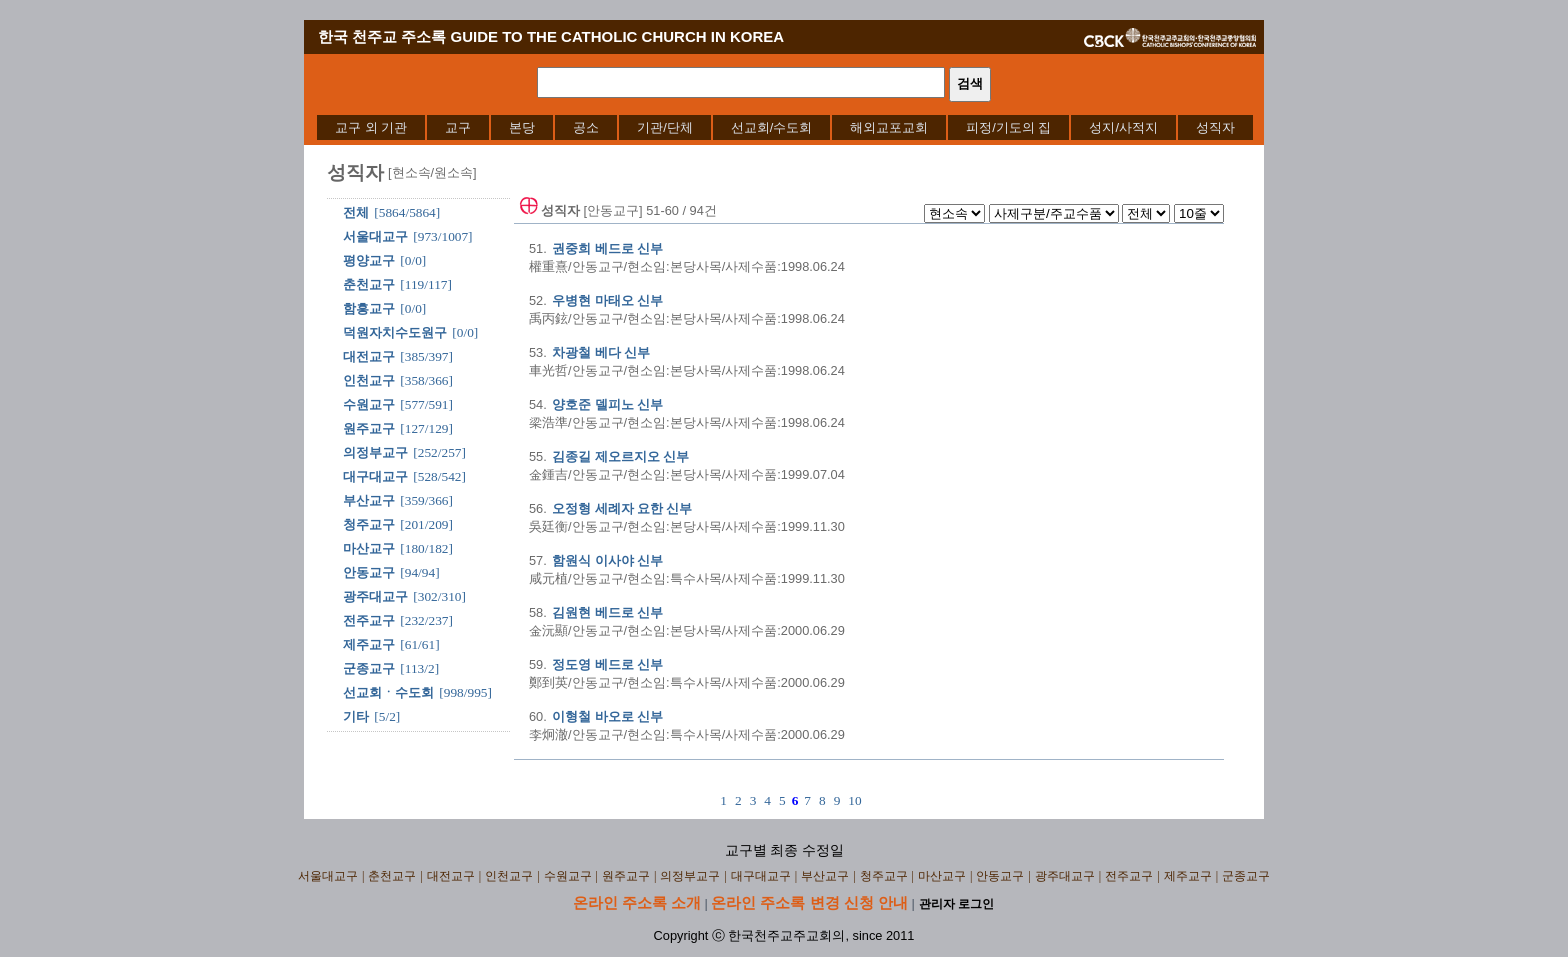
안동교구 (369, 572)
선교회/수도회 (772, 127)
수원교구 (369, 404)
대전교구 (369, 356)
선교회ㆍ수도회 (388, 692)
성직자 (1215, 127)
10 (854, 800)
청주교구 (369, 524)
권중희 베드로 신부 (607, 248)
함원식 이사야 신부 (607, 560)
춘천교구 (369, 284)
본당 (522, 127)
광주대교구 (375, 596)
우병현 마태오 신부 (607, 300)
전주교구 (369, 620)
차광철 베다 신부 (601, 352)
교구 (458, 127)
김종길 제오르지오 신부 (620, 456)
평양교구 (369, 260)
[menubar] (785, 127)
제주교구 (369, 644)
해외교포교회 (889, 127)
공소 (586, 127)
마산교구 (369, 548)
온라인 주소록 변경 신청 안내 (809, 902)
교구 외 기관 (371, 127)
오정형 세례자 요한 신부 (622, 508)
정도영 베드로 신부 (607, 664)
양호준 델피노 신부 (607, 404)
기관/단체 (665, 127)
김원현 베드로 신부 (607, 612)
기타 (356, 716)
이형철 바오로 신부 (607, 716)
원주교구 (369, 428)
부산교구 (369, 500)
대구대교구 (375, 476)
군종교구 (369, 668)
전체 (356, 212)
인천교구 (369, 380)
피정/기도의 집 (1008, 127)
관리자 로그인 (956, 904)
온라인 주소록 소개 (637, 902)
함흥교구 (369, 308)
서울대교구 (375, 236)
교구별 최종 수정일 (784, 850)
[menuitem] (371, 127)
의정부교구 (375, 452)
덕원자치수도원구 (395, 332)
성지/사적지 (1123, 127)
